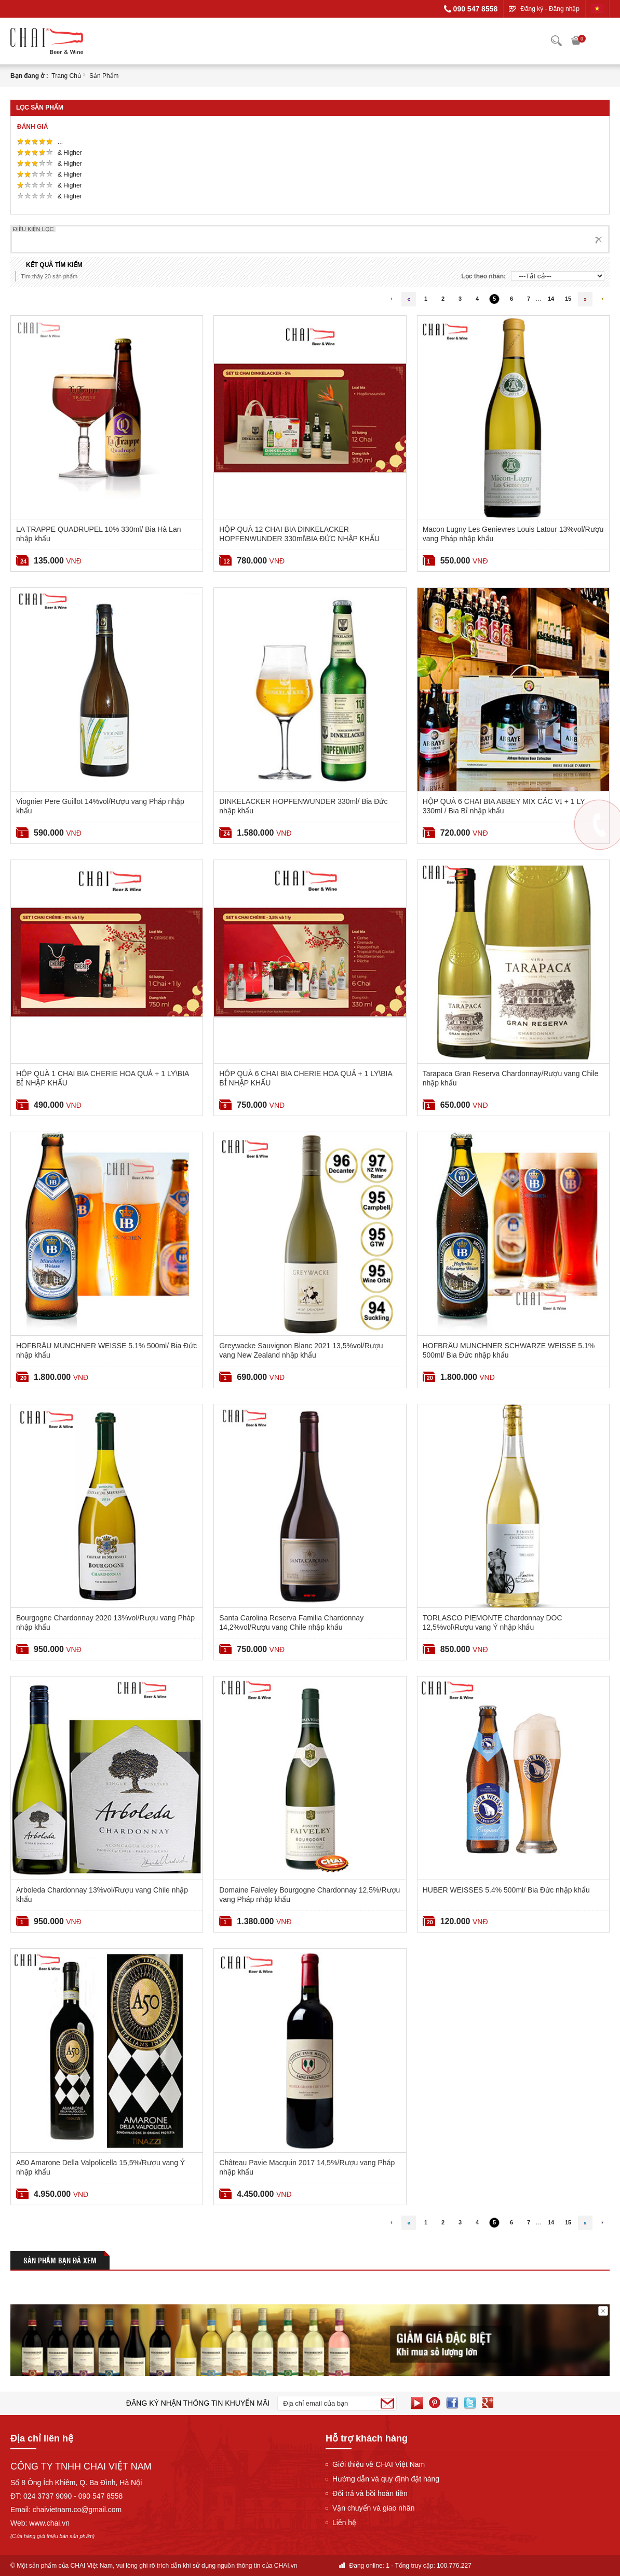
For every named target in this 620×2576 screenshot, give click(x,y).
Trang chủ (66, 75)
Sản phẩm (104, 75)
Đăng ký (531, 8)
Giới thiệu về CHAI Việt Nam (378, 2464)
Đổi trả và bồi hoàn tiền (370, 2493)
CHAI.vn (286, 2565)
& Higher (71, 152)
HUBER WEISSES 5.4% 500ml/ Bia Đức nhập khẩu (506, 1890)
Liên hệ (344, 2522)
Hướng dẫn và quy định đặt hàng (385, 2479)
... (61, 141)
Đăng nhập (564, 8)
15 (568, 299)
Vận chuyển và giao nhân (373, 2508)
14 (551, 299)
